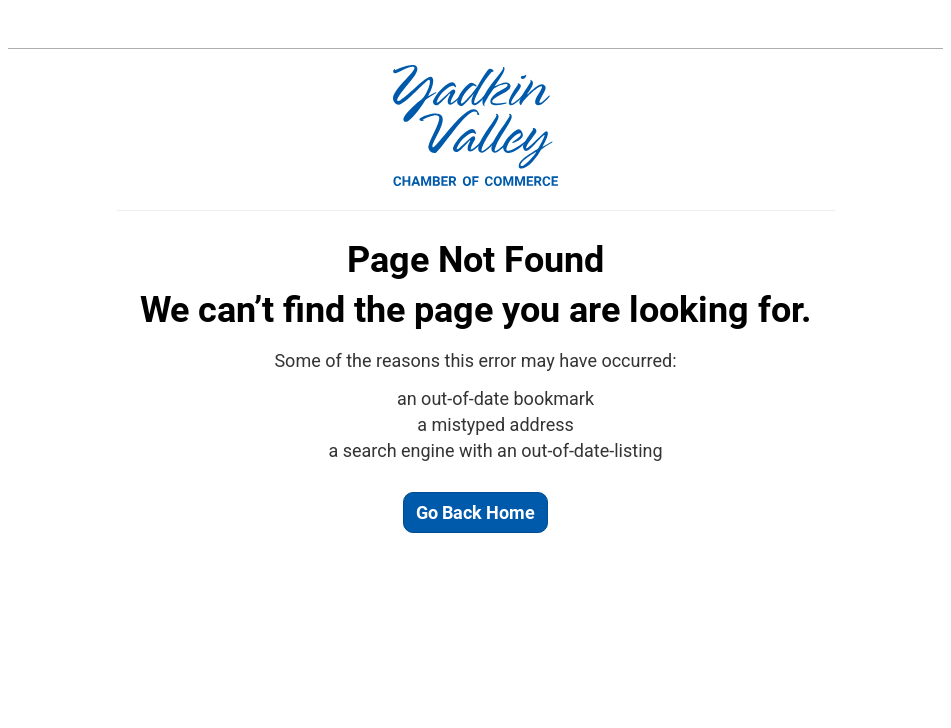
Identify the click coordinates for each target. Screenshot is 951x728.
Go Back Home (475, 512)
